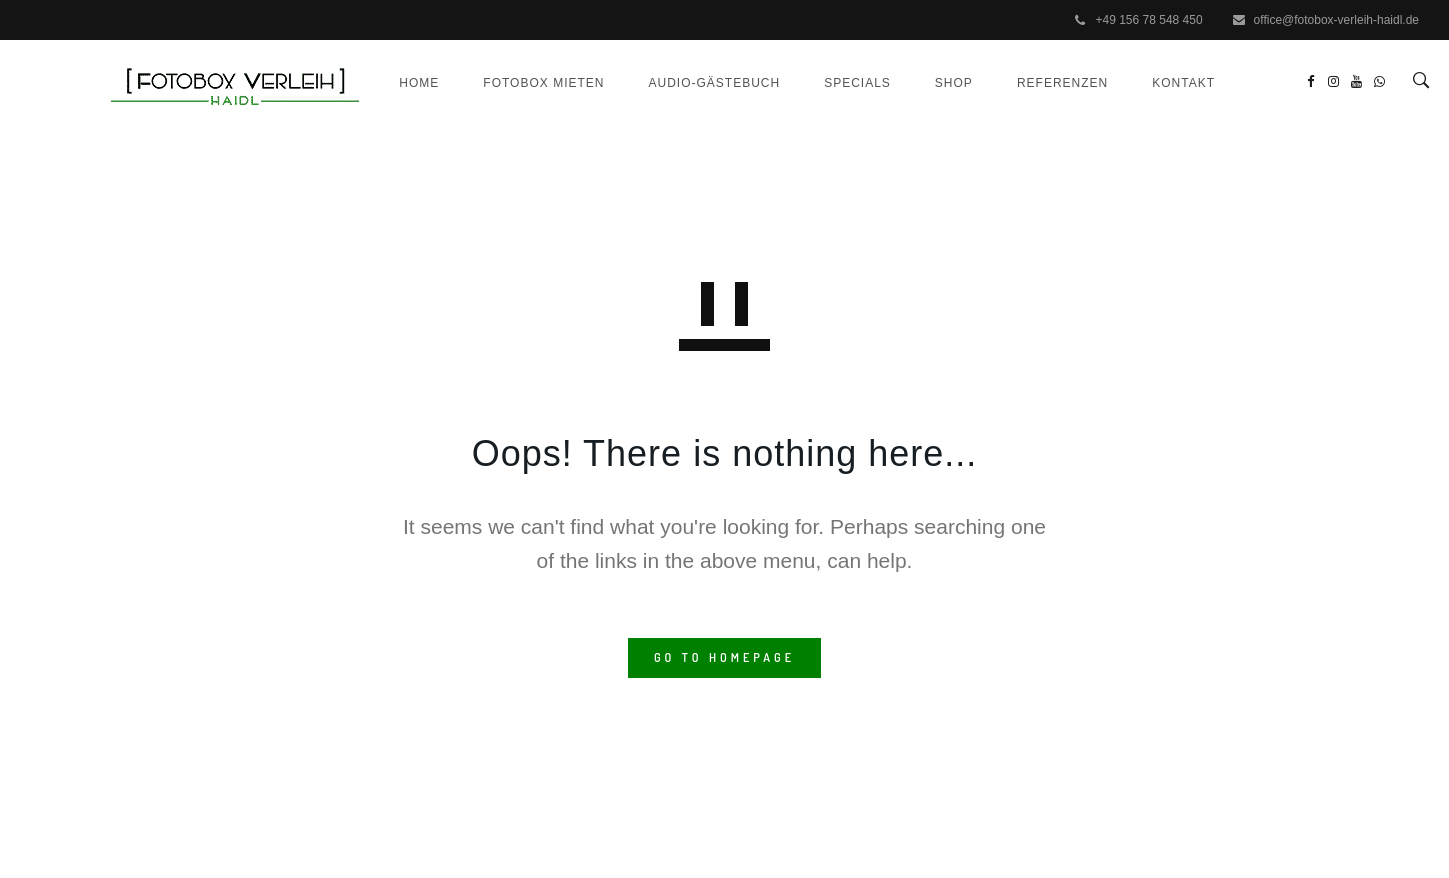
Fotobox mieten (523, 149)
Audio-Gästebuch (694, 149)
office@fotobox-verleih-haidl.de (1336, 20)
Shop (934, 149)
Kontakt (1163, 149)
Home (399, 149)
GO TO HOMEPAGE (724, 717)
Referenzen (1042, 149)
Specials (837, 149)
